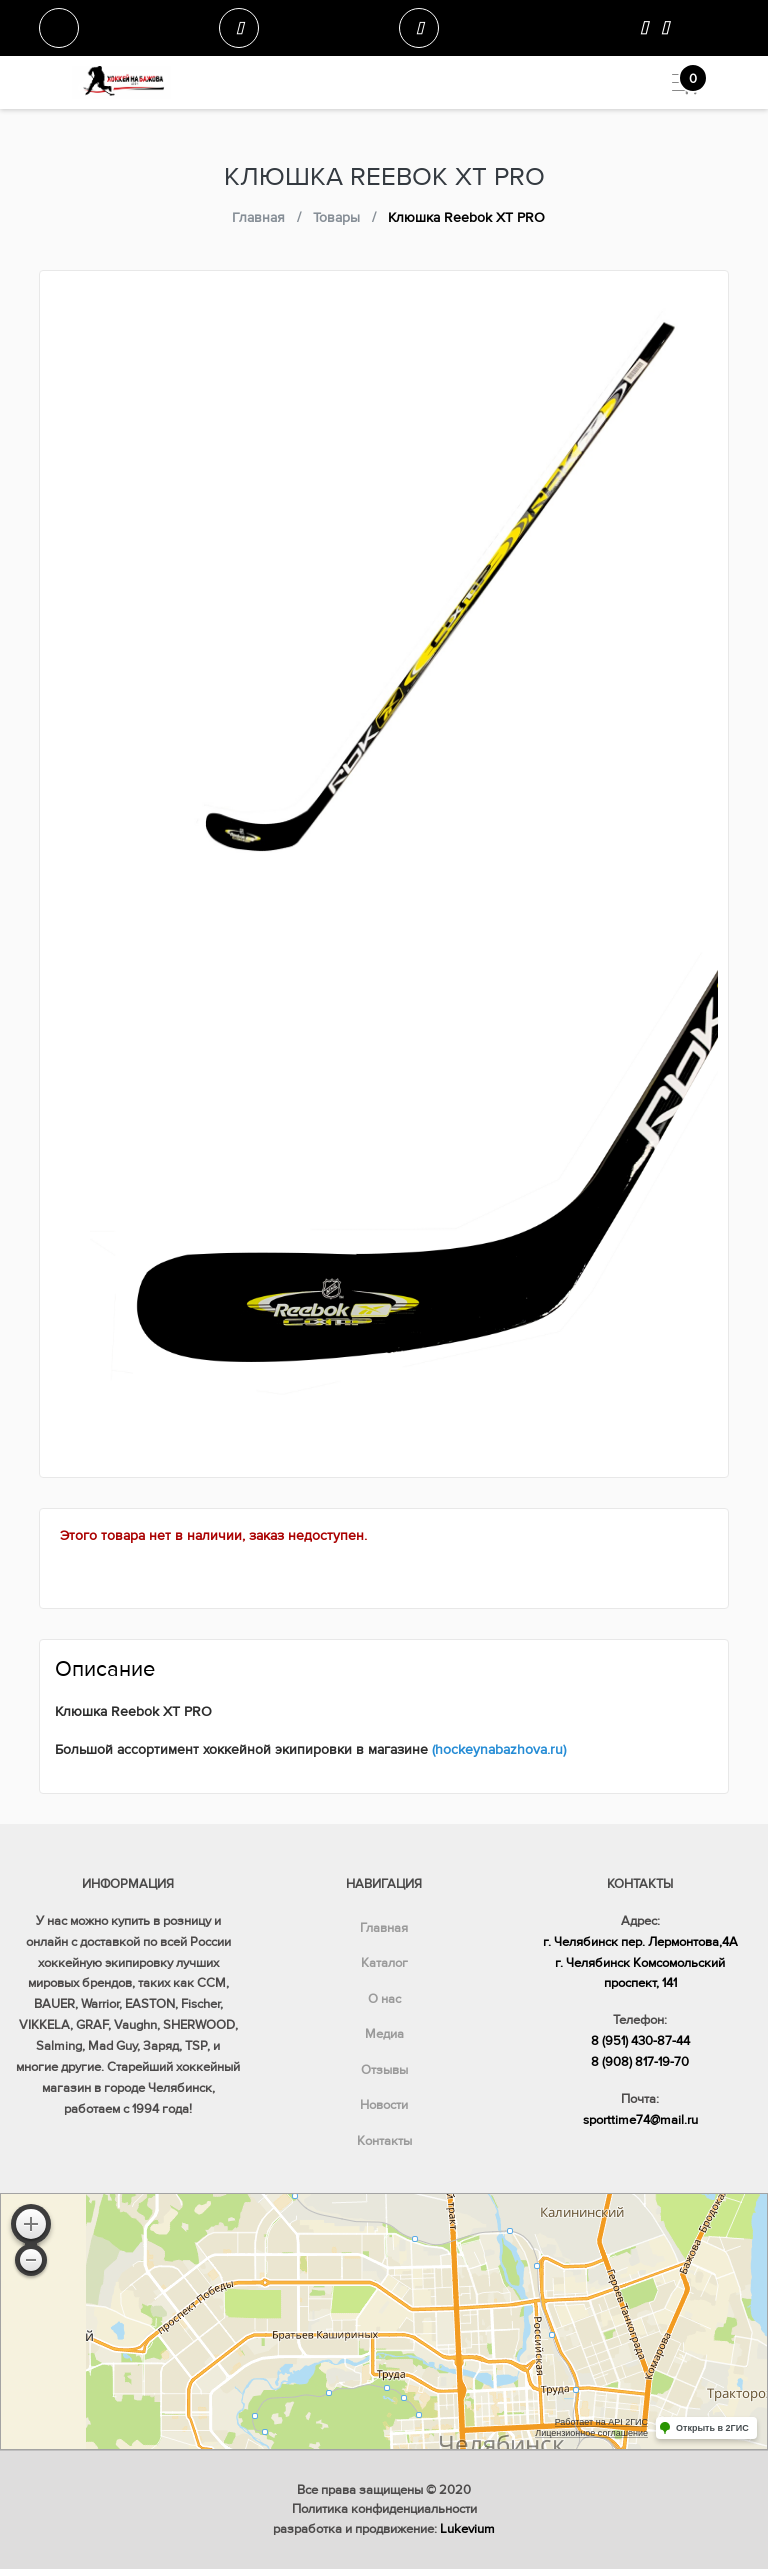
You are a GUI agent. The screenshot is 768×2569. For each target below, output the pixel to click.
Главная (384, 1928)
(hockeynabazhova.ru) (499, 1749)
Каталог (384, 1963)
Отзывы (384, 2070)
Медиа (384, 2034)
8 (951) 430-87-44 (640, 2041)
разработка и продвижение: (384, 2529)
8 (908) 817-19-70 (640, 2062)
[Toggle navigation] (677, 82)
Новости (384, 2105)
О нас (384, 1999)
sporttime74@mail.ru (640, 2120)
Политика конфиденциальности (384, 2509)
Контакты (384, 2141)
